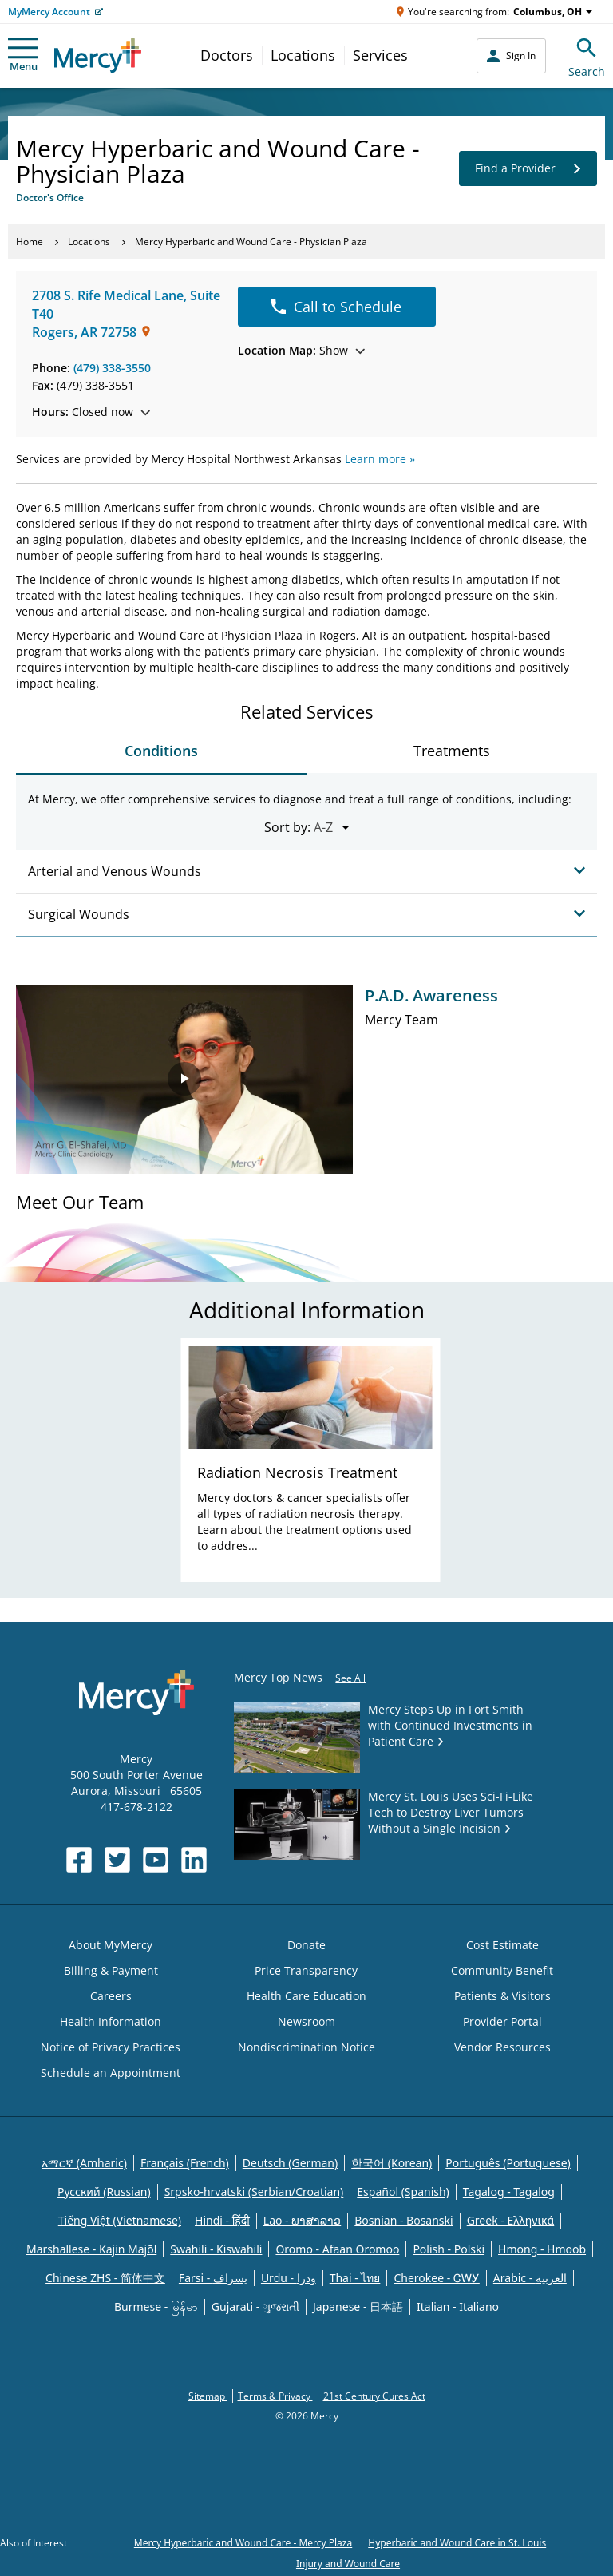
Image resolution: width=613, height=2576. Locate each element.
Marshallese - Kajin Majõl (91, 2249)
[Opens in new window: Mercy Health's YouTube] (155, 1860)
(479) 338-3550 (112, 367)
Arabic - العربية (530, 2277)
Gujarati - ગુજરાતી (255, 2306)
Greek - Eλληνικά (511, 2220)
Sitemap (207, 2396)
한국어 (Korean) (391, 2162)
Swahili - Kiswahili (216, 2249)
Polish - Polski (448, 2249)
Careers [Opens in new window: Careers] (111, 1995)
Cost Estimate (502, 1944)
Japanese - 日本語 (358, 2306)
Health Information (110, 2021)
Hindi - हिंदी (222, 2220)
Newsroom (306, 2021)
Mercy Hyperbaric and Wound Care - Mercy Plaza (243, 2543)
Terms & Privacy (275, 2396)
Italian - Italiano (458, 2306)
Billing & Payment (111, 1970)
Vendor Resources (502, 2047)
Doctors (226, 55)
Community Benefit (502, 1970)
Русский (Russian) (104, 2191)
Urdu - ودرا (288, 2277)
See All (350, 1678)
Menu (23, 55)
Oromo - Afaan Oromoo (337, 2249)
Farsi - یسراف (213, 2277)
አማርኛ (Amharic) (84, 2162)
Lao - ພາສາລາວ (302, 2220)
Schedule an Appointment (110, 2072)
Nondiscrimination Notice (306, 2047)
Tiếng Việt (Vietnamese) (119, 2220)
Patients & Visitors (502, 1995)
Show (301, 350)
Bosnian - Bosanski (403, 2220)
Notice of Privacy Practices (110, 2047)
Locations (303, 55)
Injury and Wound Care (348, 2563)
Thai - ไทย (355, 2277)
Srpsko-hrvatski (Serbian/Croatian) (254, 2191)
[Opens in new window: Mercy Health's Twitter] (117, 1860)
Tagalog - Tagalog (509, 2191)
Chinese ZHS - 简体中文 (105, 2277)
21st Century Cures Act (374, 2396)
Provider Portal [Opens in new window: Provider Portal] (502, 2021)
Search (586, 55)
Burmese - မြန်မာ (156, 2306)
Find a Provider (528, 168)
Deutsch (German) (290, 2162)
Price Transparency (306, 1970)
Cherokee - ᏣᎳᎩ (436, 2277)
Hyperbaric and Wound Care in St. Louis (457, 2543)
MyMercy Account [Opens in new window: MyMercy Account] (49, 11)
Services (380, 55)
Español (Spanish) (403, 2191)
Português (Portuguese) (508, 2162)
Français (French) (184, 2162)
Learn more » (380, 458)
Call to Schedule (336, 306)
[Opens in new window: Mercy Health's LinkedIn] (194, 1860)
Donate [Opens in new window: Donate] (306, 1944)
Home (29, 241)
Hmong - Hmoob (542, 2249)
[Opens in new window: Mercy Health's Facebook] (79, 1860)
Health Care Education (306, 1995)
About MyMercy (110, 1944)
